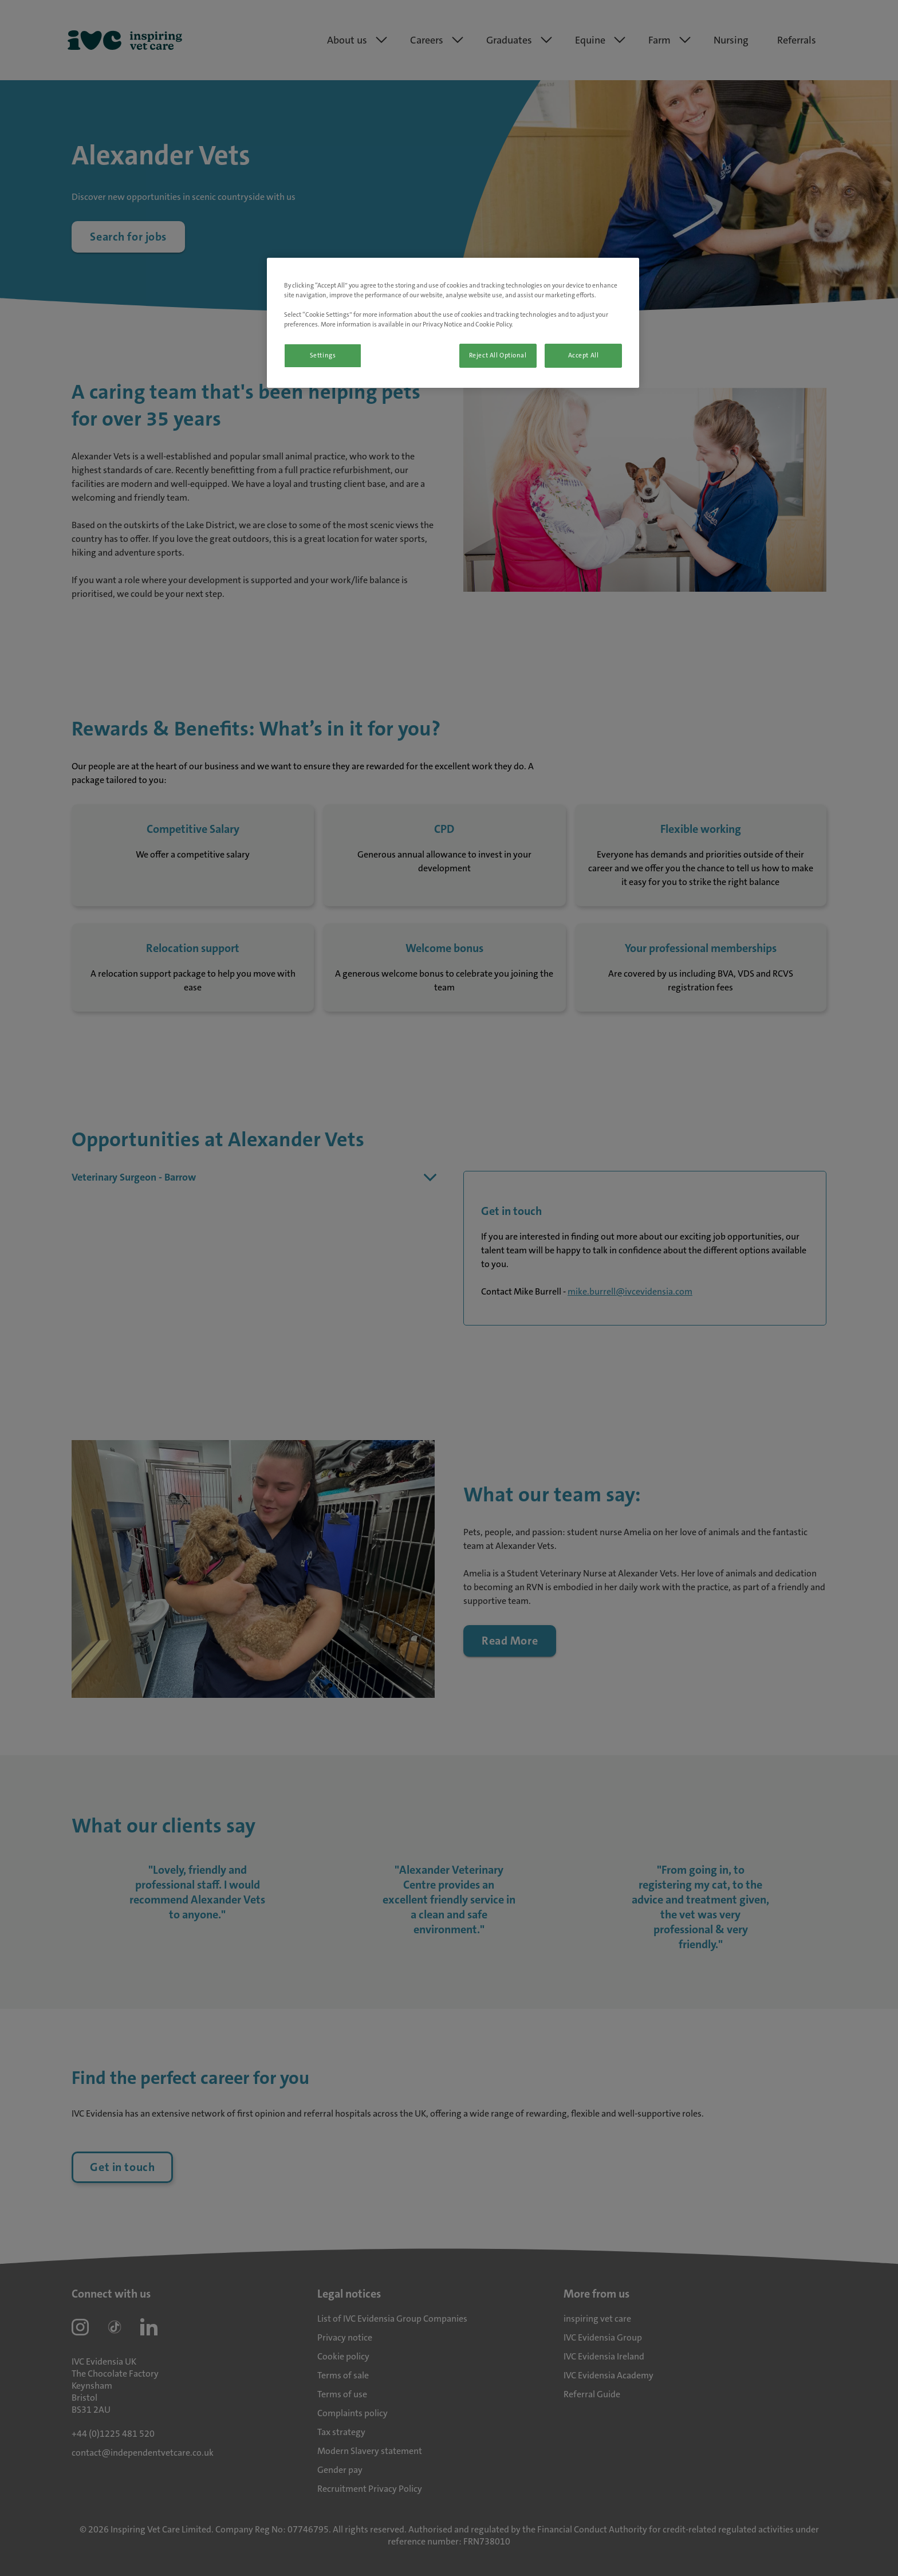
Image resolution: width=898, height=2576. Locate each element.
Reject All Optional (498, 355)
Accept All (583, 355)
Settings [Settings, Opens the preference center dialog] (323, 355)
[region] (453, 323)
